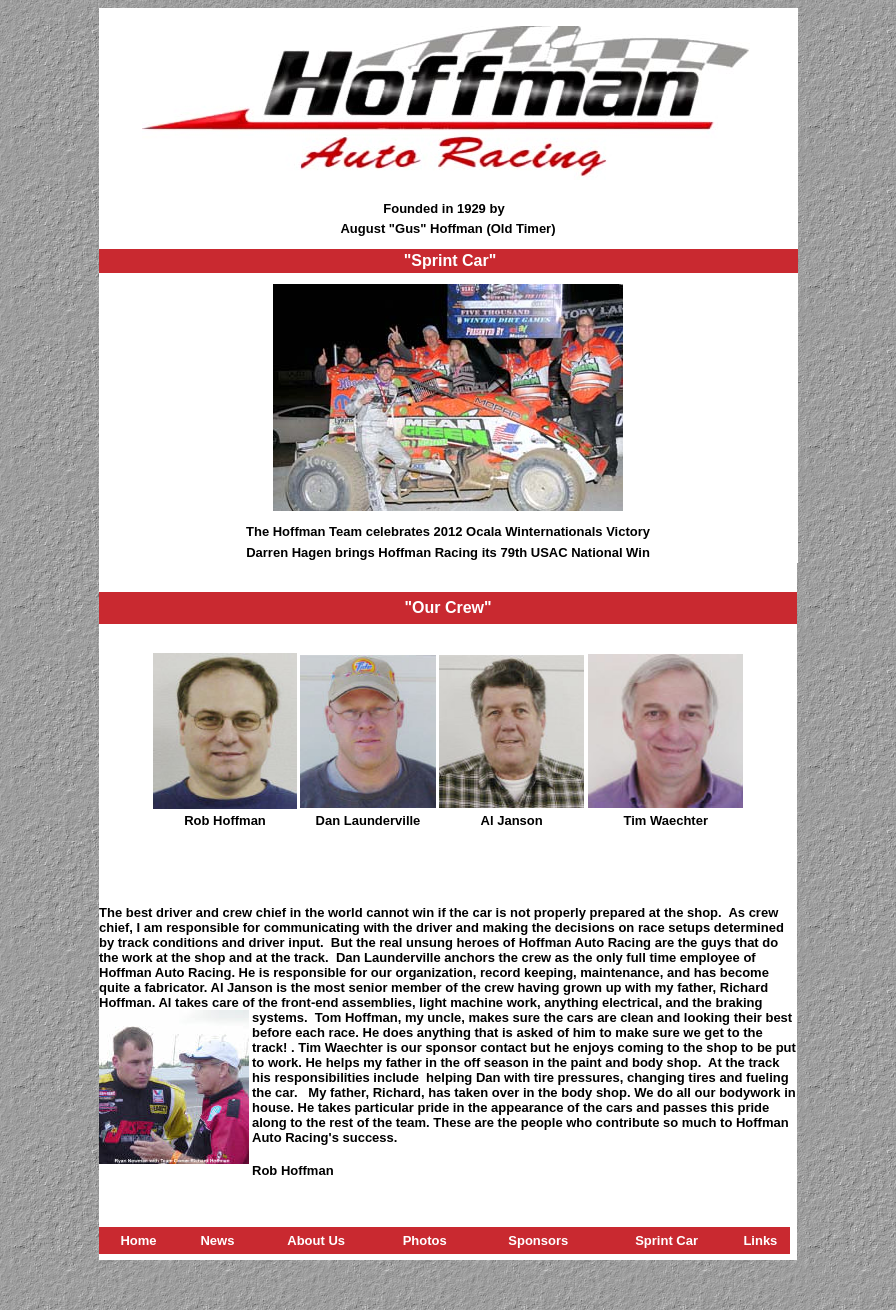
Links (760, 1240)
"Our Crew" (447, 607)
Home (138, 1240)
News (217, 1240)
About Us (316, 1240)
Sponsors (538, 1240)
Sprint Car (666, 1240)
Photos (425, 1240)
